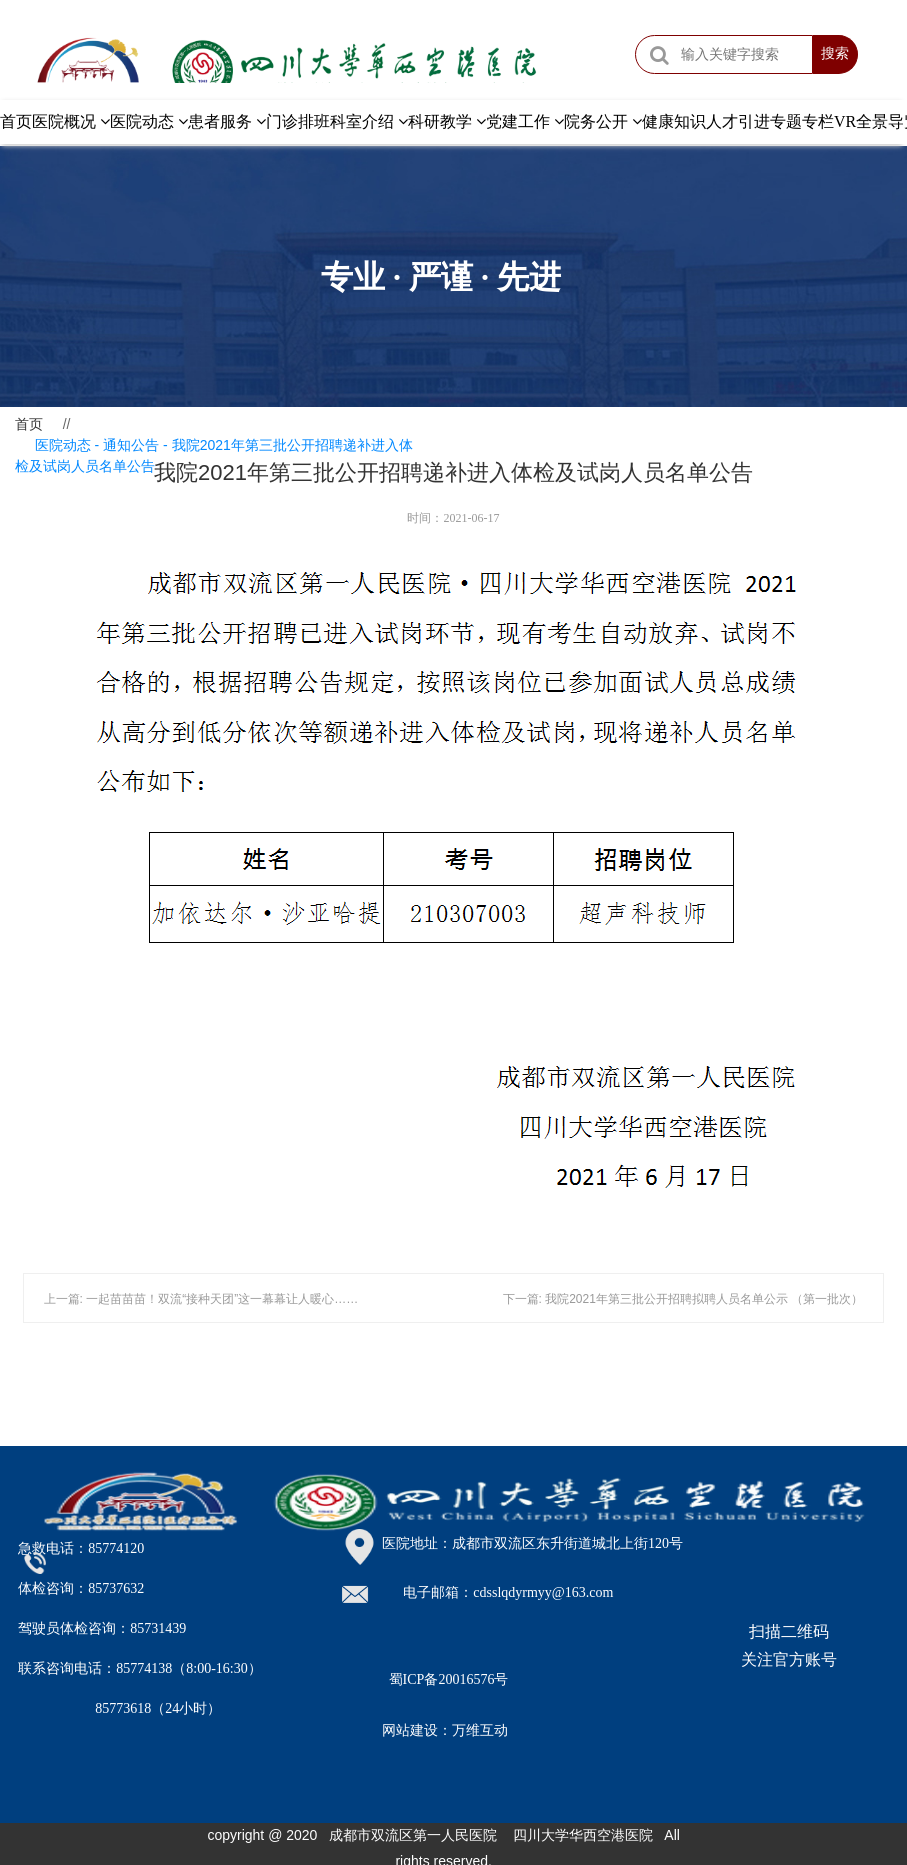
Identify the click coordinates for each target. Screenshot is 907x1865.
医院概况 (71, 121)
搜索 (835, 54)
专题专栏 (802, 121)
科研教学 (447, 121)
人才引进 (738, 121)
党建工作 (525, 121)
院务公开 (603, 121)
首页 (16, 121)
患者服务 (227, 121)
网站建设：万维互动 (445, 1730)
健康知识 (674, 121)
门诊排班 (298, 121)
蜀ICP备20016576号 (449, 1679)
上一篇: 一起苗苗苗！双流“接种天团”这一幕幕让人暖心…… (201, 1299)
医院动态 (149, 121)
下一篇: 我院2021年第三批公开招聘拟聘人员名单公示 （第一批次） (683, 1299)
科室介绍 (369, 121)
